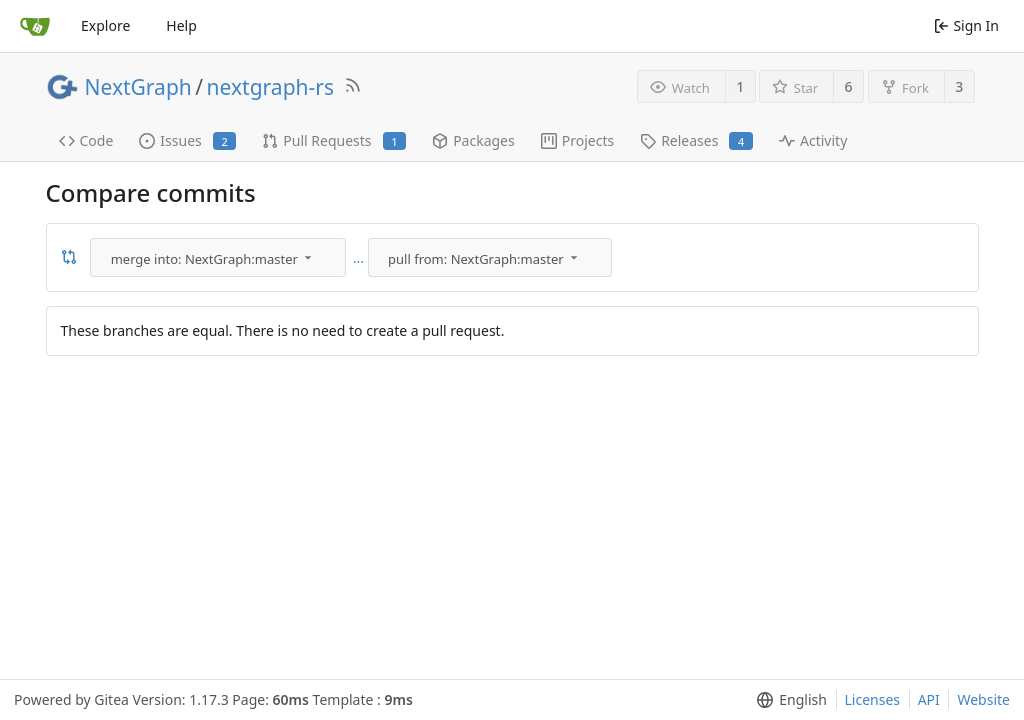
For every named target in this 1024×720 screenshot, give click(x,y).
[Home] (35, 26)
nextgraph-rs (270, 87)
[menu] (219, 257)
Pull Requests (334, 140)
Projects (577, 140)
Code (86, 140)
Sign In (966, 25)
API (929, 699)
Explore (105, 25)
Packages (473, 140)
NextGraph (138, 87)
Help (181, 25)
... (358, 258)
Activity (813, 140)
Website (983, 699)
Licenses (873, 699)
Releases (696, 140)
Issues (187, 140)
